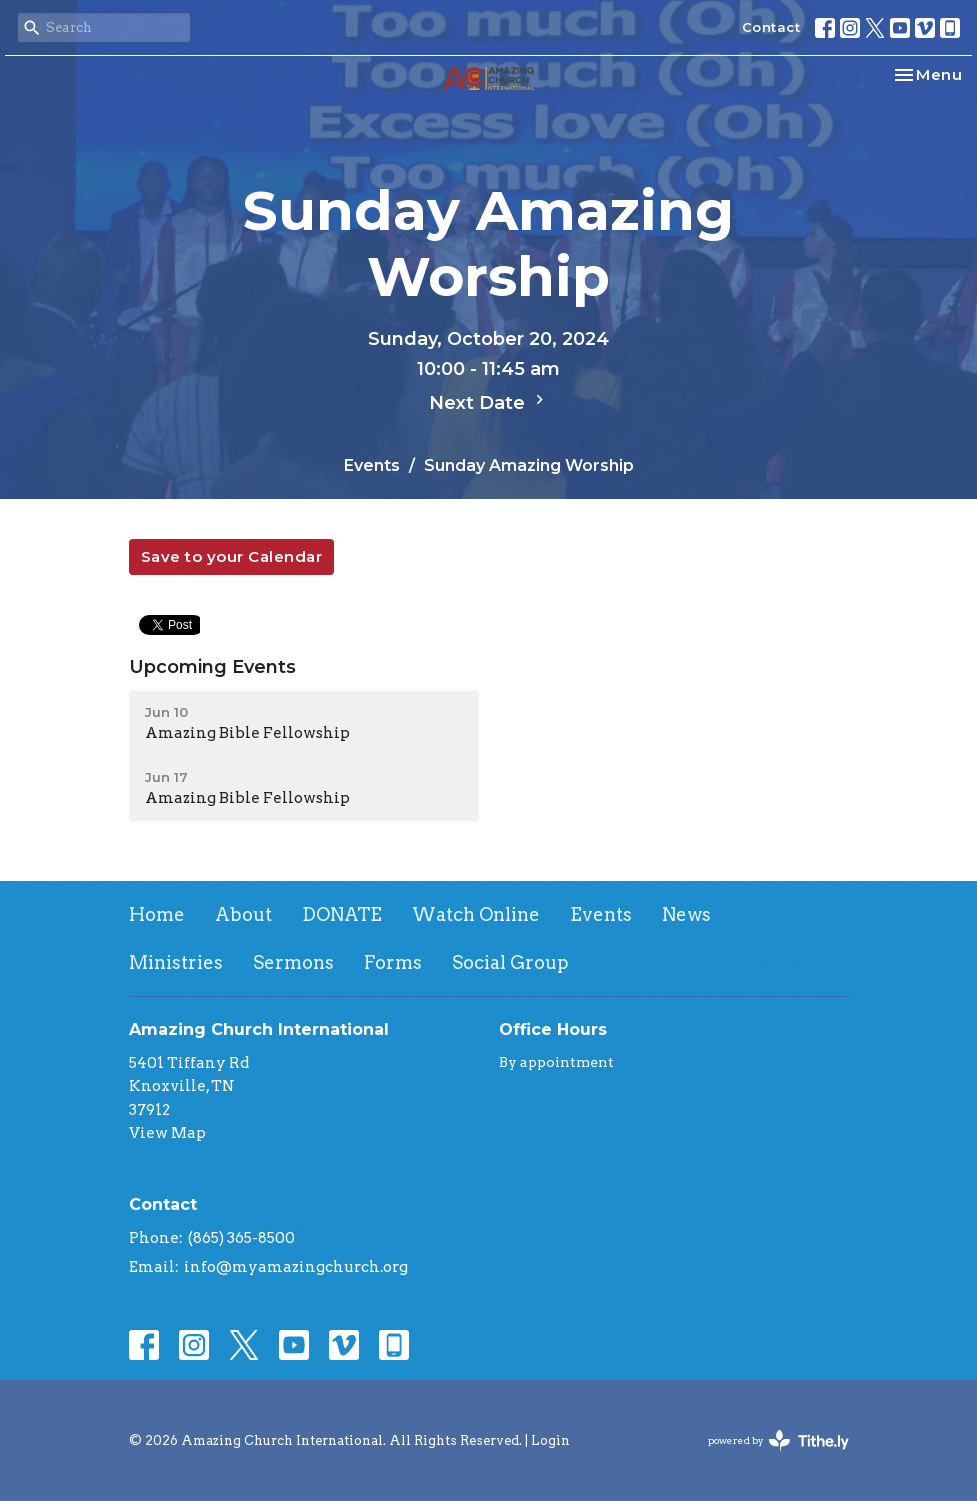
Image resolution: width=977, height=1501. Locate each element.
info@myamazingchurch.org (296, 1267)
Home (157, 914)
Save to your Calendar (232, 556)
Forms (393, 962)
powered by (778, 1440)
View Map (167, 1133)
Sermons (293, 962)
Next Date (489, 402)
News (686, 914)
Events (372, 465)
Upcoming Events (212, 667)
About (243, 914)
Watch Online (476, 914)
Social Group (510, 962)
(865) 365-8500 (241, 1238)
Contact (771, 27)
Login (550, 1440)
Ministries (176, 962)
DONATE (342, 914)
